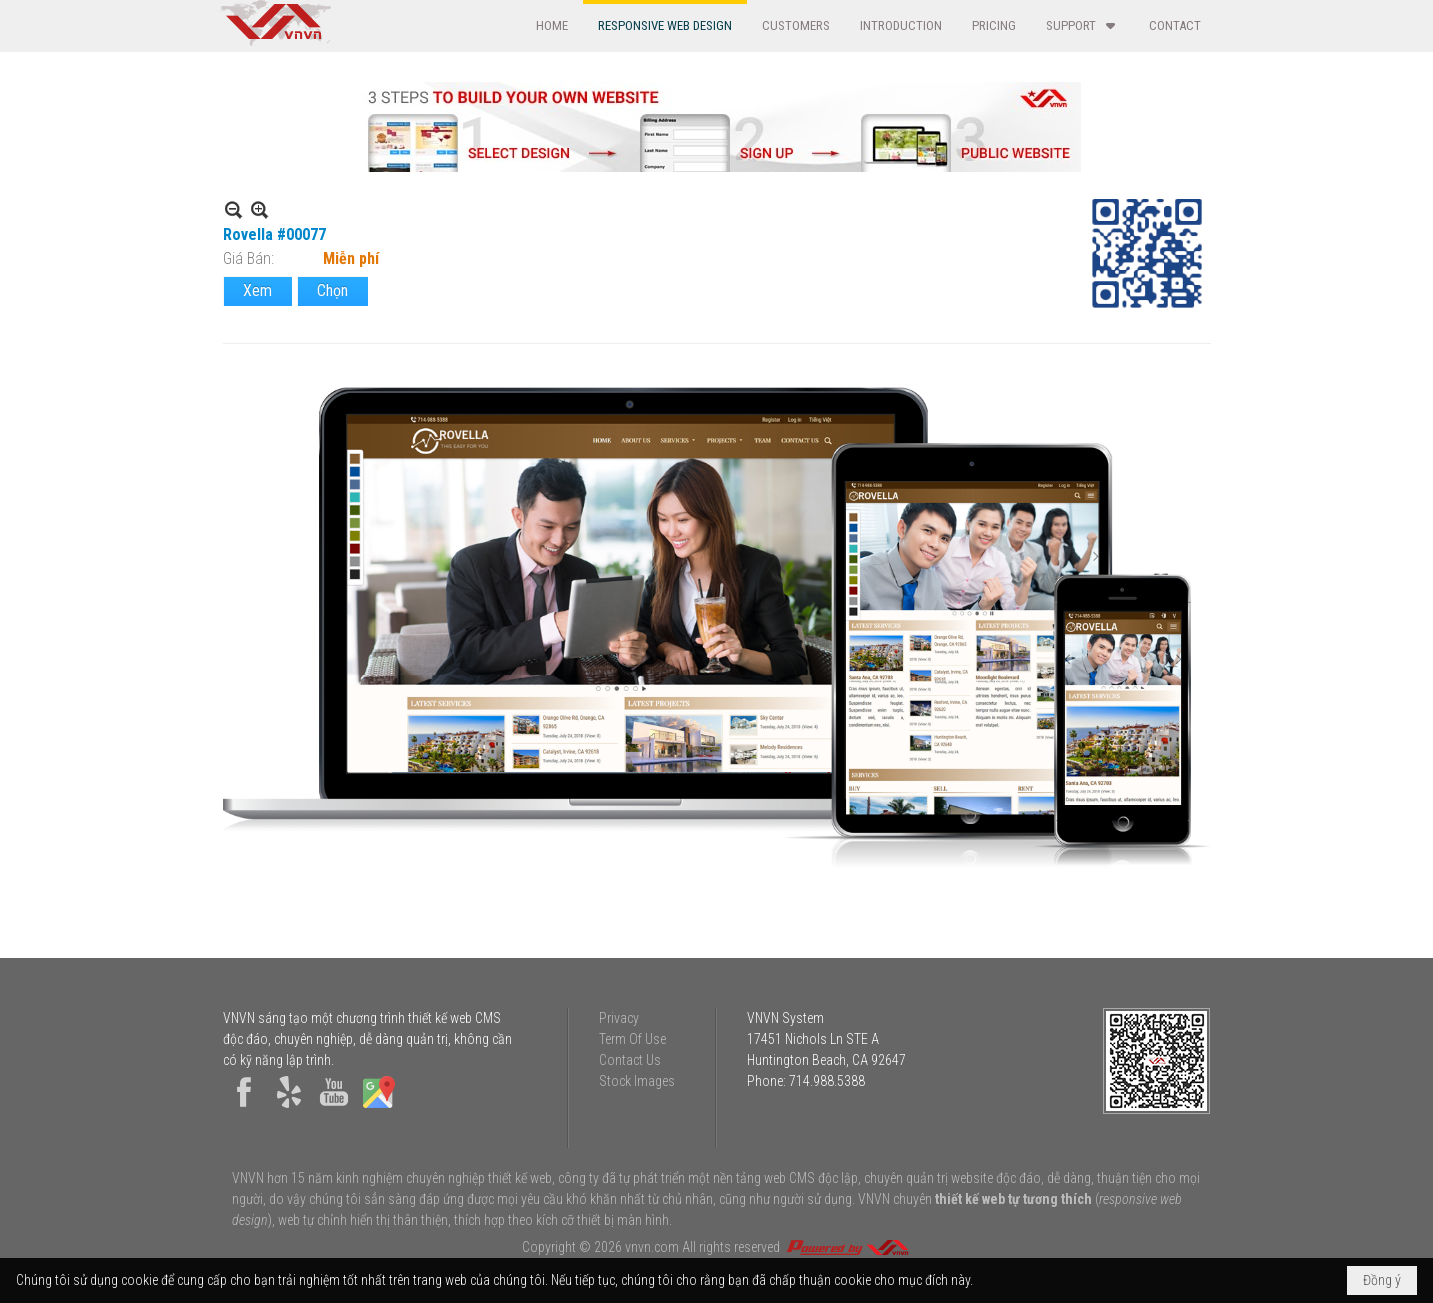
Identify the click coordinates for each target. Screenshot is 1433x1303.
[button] (1082, 25)
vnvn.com (652, 1247)
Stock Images (637, 1081)
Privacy (619, 1018)
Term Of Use (632, 1039)
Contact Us (630, 1060)
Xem (257, 290)
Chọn (332, 290)
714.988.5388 (827, 1081)
